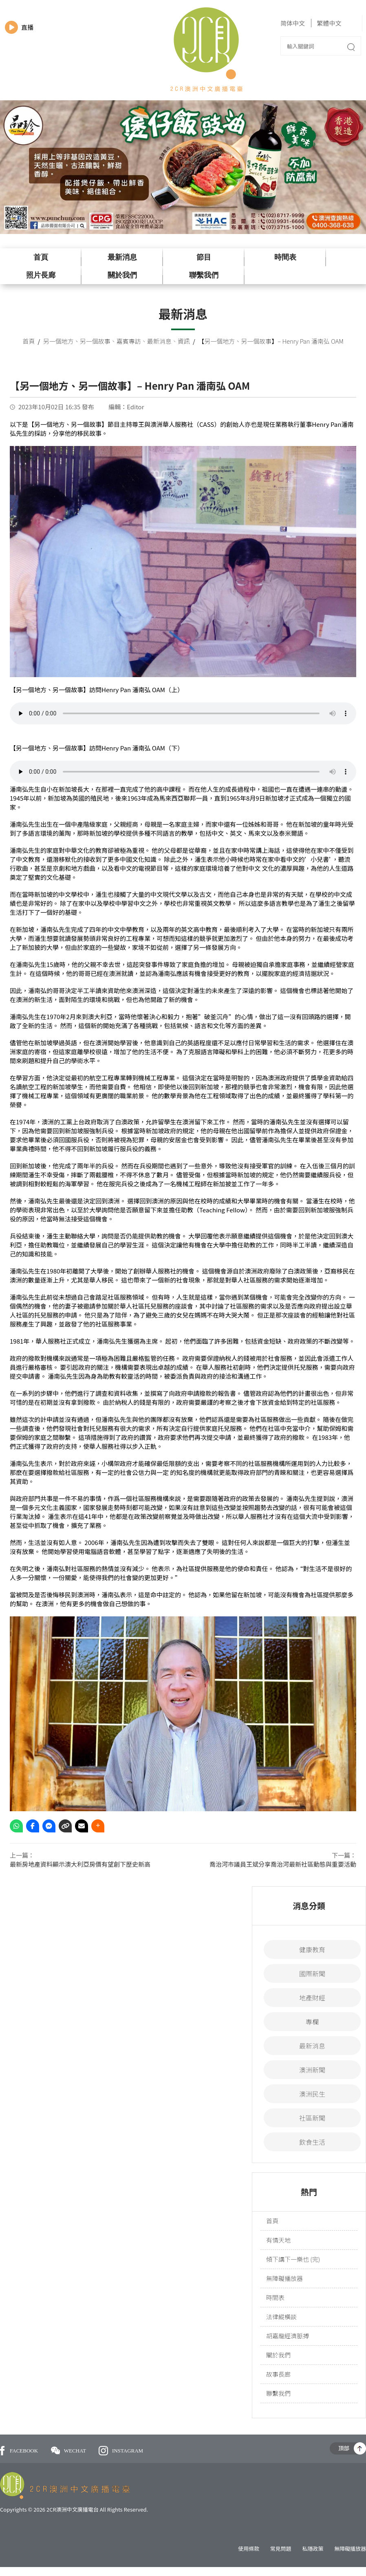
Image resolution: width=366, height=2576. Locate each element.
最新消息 (122, 257)
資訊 (184, 341)
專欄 (312, 2021)
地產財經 (312, 1997)
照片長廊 (40, 275)
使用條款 (248, 2548)
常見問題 (280, 2548)
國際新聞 (312, 1973)
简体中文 (292, 23)
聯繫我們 (203, 275)
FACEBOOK (19, 2451)
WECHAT (69, 2451)
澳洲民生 (312, 2094)
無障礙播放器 (284, 2278)
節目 (203, 257)
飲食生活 (312, 2142)
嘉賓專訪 (129, 341)
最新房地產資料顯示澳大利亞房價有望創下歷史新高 (80, 1864)
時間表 (285, 257)
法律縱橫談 (281, 2316)
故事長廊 (278, 2374)
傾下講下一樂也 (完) (293, 2259)
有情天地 (278, 2240)
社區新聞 (312, 2118)
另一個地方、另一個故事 (76, 341)
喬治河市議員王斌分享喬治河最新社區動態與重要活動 (282, 1864)
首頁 (40, 257)
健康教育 (312, 1949)
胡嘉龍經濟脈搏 (287, 2335)
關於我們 (122, 275)
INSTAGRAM (121, 2451)
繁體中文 (329, 23)
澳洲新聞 (312, 2070)
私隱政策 (312, 2548)
